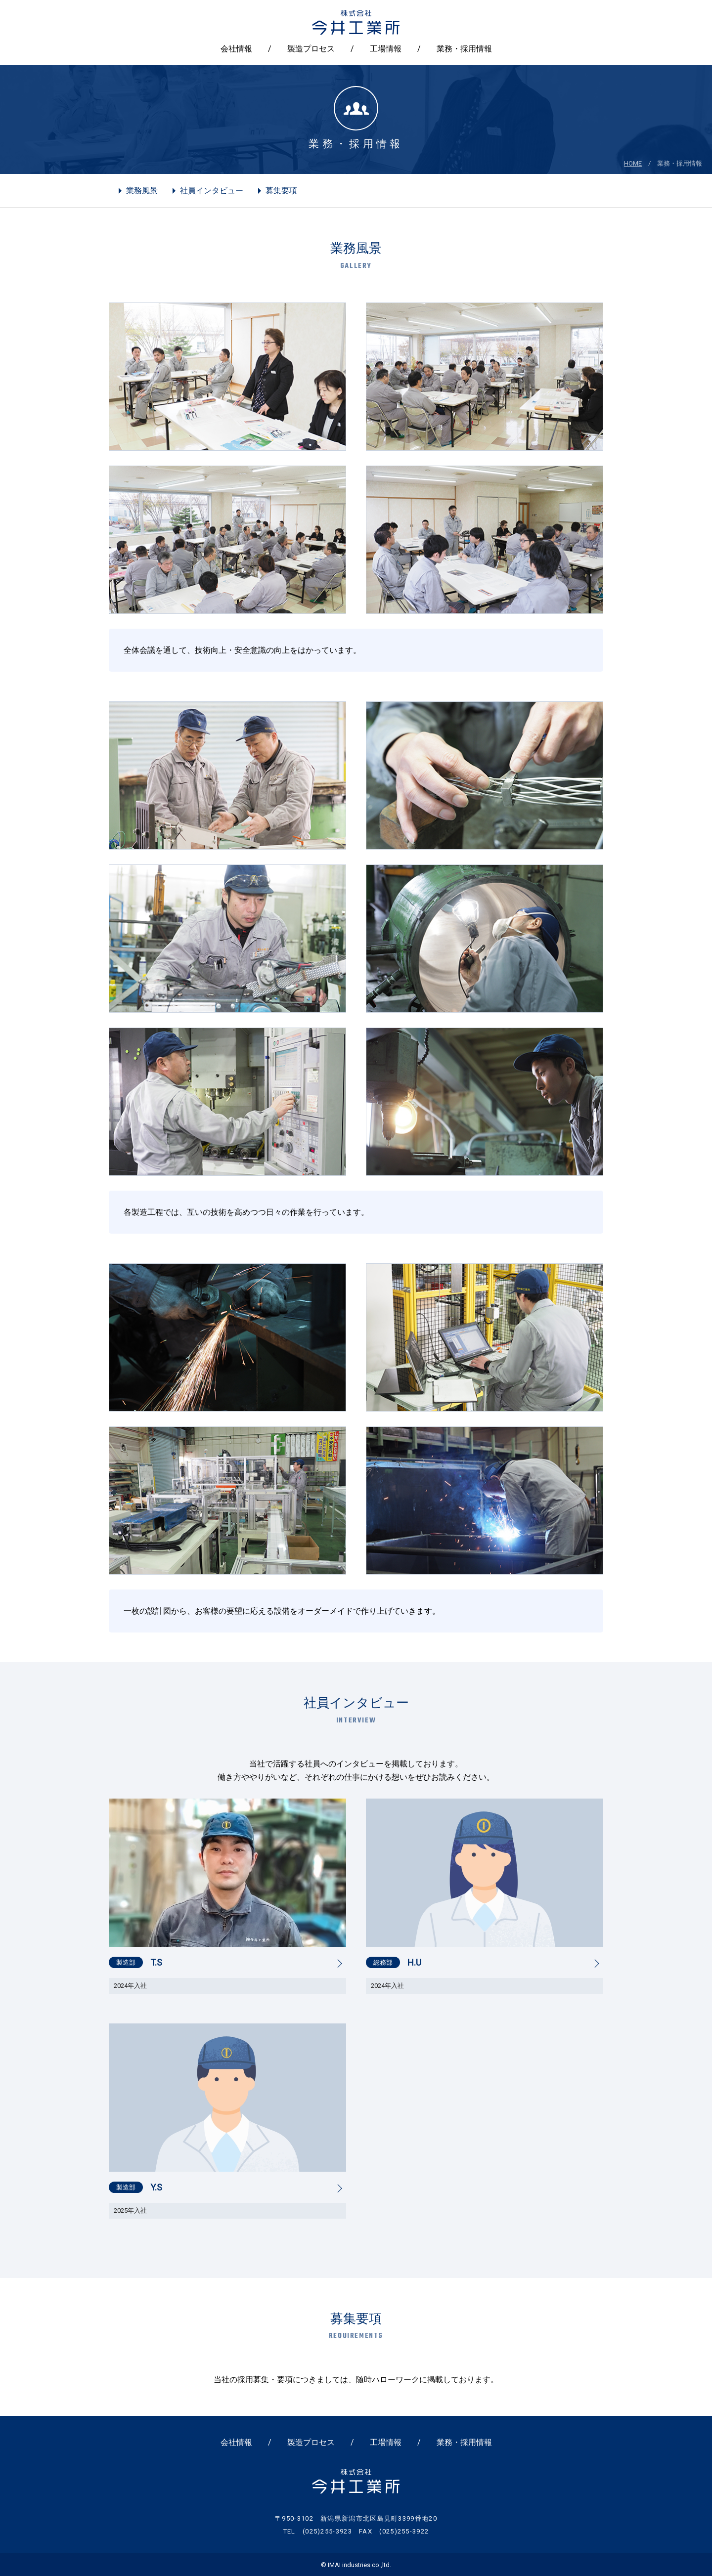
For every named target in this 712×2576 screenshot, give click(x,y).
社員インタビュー (211, 190)
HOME (633, 163)
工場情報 (385, 48)
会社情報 (236, 48)
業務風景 (142, 190)
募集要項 (281, 190)
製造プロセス (311, 48)
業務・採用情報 (464, 48)
